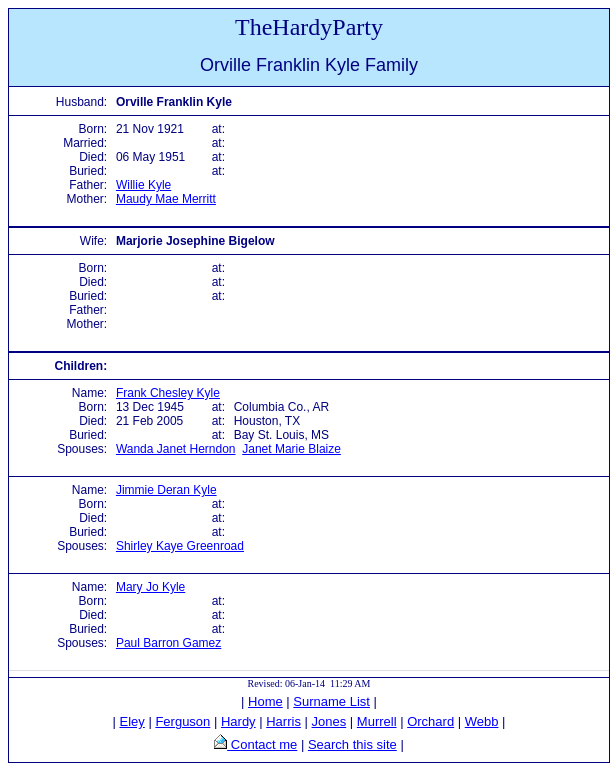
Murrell (377, 721)
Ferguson (182, 721)
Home (265, 701)
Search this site (352, 744)
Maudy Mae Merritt (166, 199)
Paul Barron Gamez (168, 643)
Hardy (238, 721)
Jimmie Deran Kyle (166, 490)
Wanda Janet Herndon (176, 449)
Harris (283, 721)
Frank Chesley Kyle (168, 393)
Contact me (262, 744)
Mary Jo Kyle (150, 587)
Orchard (430, 721)
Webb (482, 721)
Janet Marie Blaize (291, 449)
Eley (132, 721)
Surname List (331, 701)
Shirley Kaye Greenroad (180, 546)
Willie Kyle (143, 185)
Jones (329, 721)
